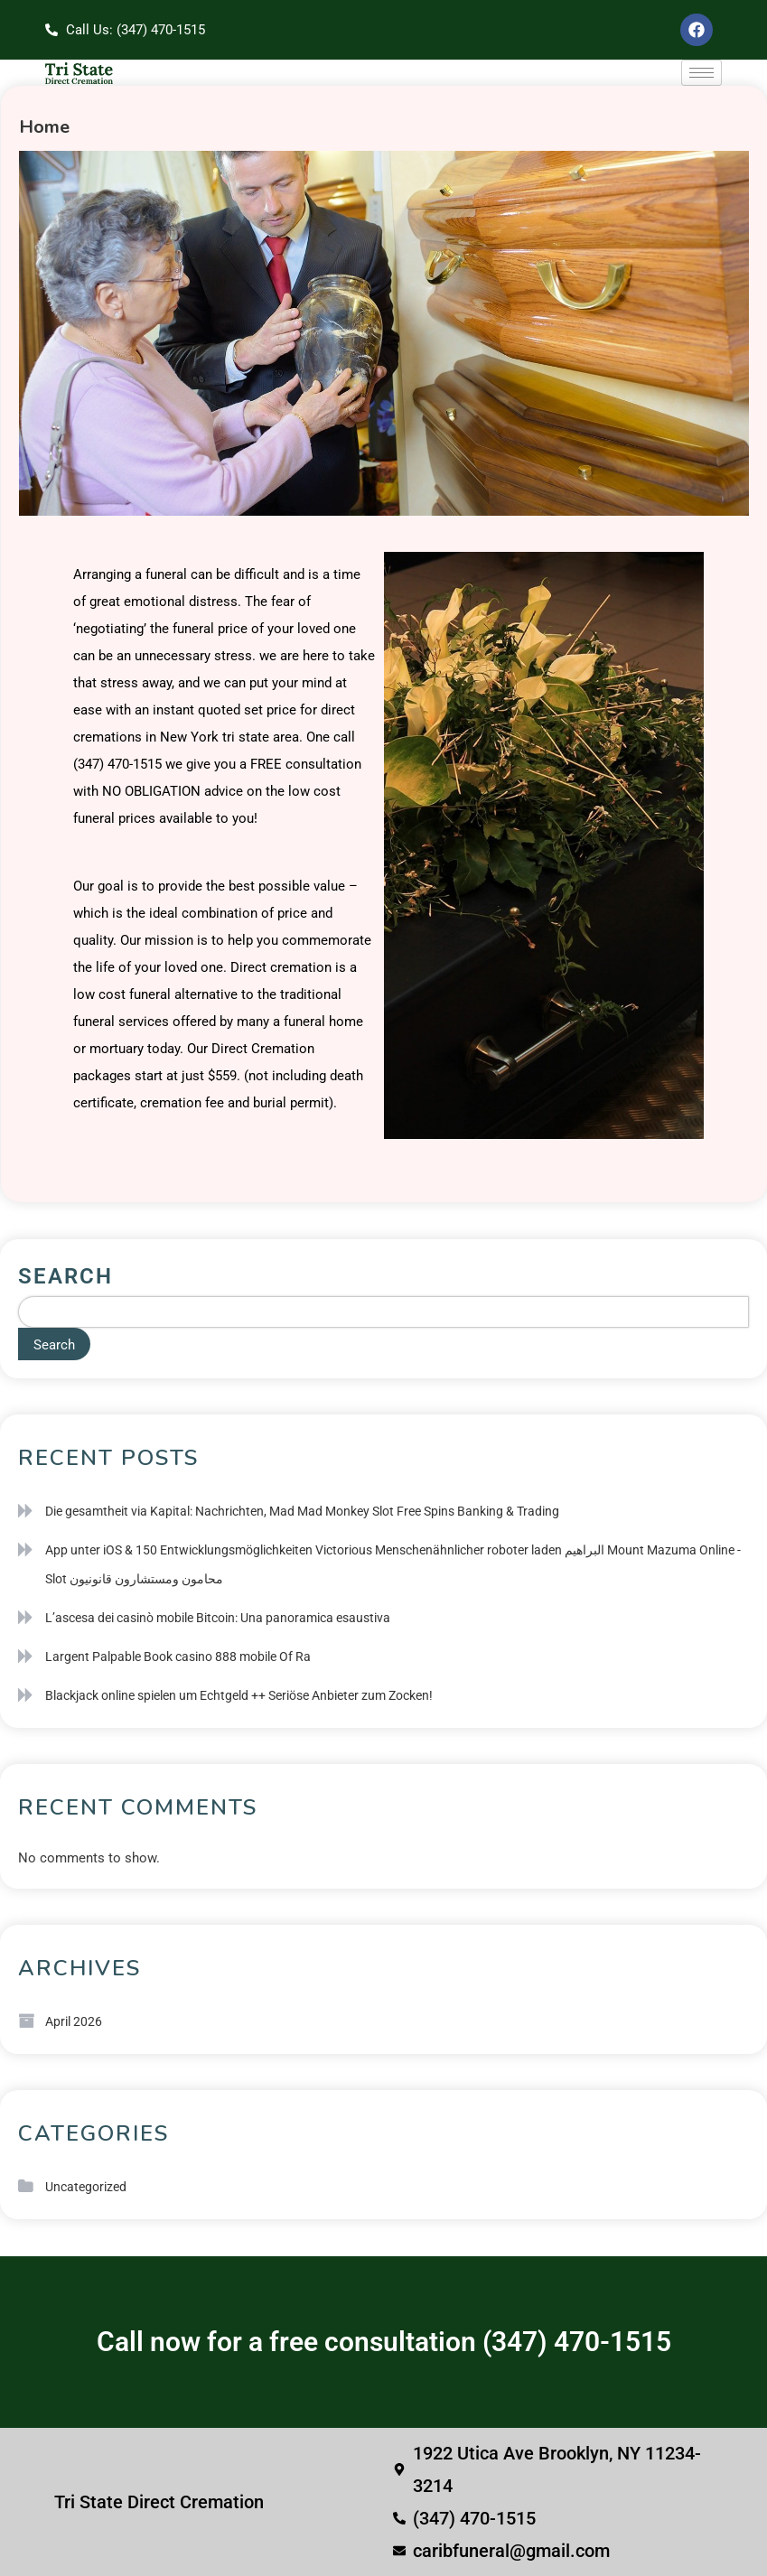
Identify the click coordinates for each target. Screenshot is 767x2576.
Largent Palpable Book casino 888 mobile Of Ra (178, 1656)
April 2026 (73, 2021)
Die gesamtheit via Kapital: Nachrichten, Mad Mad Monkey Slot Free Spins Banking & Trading (302, 1511)
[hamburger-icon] (701, 73)
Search (65, 1276)
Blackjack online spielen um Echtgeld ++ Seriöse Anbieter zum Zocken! (239, 1695)
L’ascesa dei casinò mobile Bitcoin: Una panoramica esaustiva (217, 1617)
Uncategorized (85, 2186)
